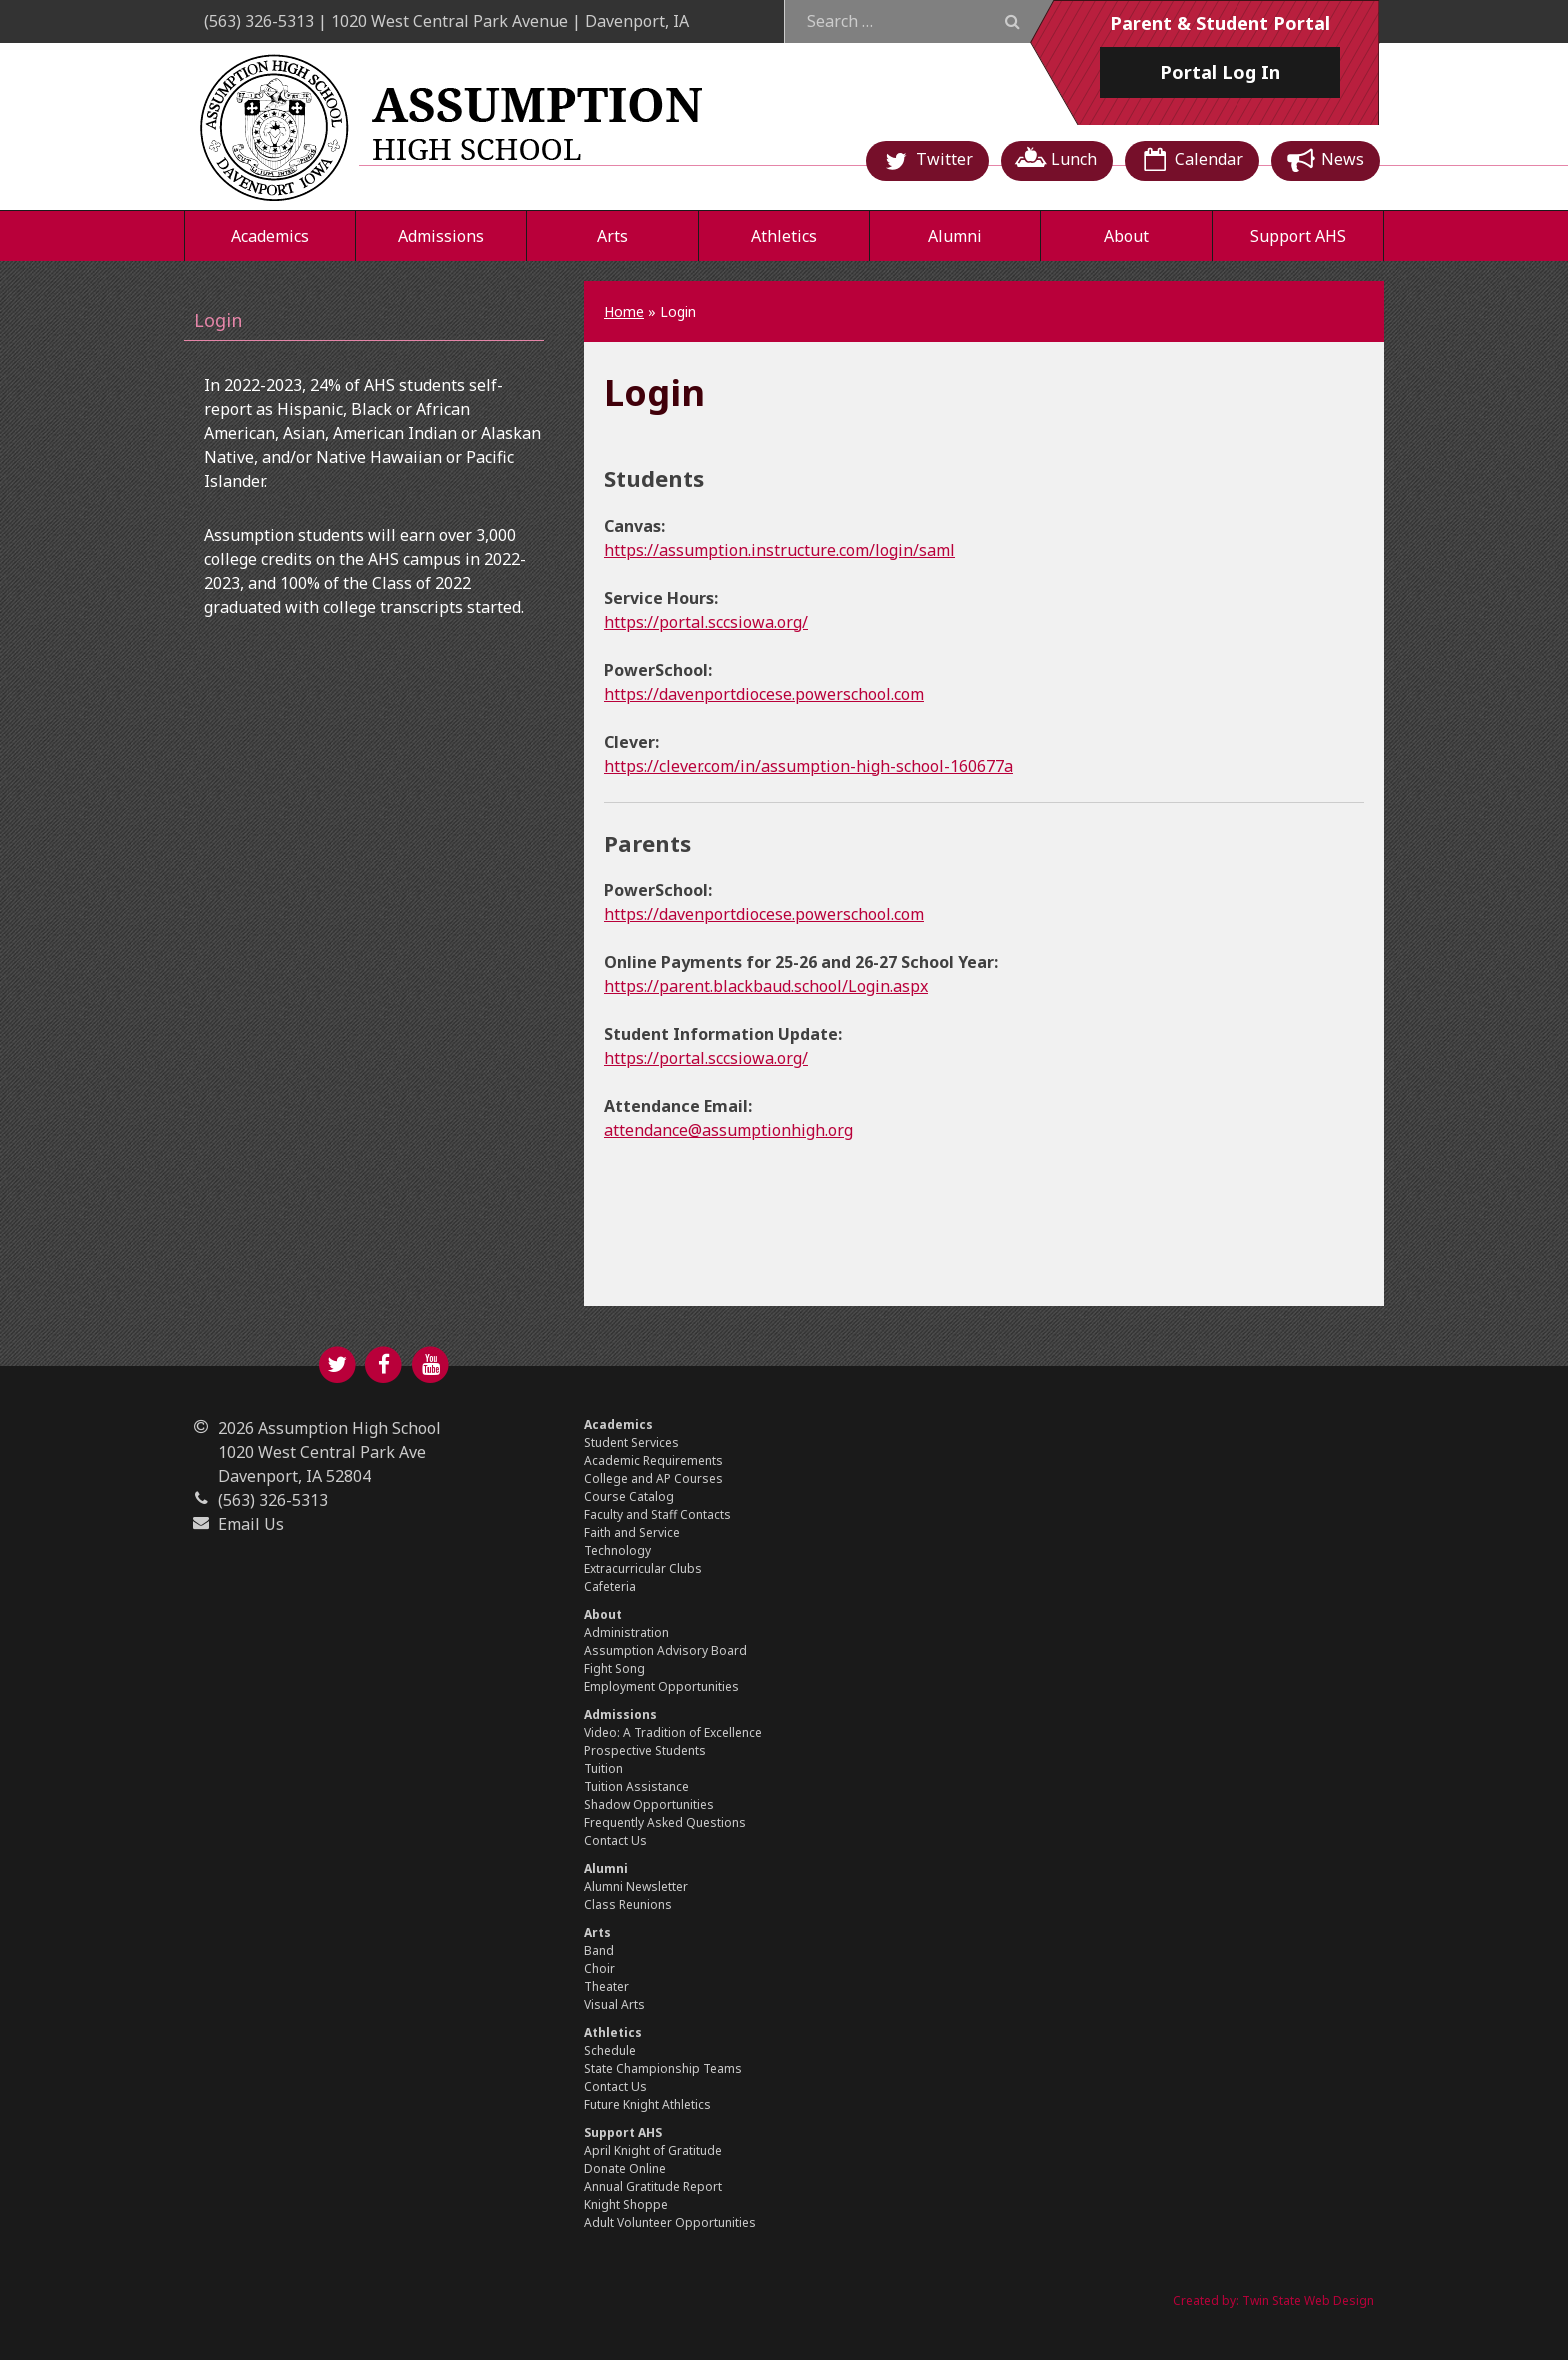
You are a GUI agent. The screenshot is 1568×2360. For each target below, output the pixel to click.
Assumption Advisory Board (665, 1650)
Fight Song (614, 1668)
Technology (617, 1550)
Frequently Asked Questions (665, 1822)
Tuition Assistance (636, 1786)
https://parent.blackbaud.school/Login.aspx (766, 986)
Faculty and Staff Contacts (657, 1514)
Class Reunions (628, 1904)
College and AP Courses (653, 1478)
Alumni (955, 236)
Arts (612, 236)
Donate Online (625, 2168)
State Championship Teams (663, 2068)
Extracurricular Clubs (643, 1568)
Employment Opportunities (661, 1686)
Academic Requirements (653, 1460)
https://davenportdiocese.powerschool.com (764, 694)
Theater (606, 1986)
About (1126, 236)
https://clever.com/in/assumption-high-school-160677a (808, 766)
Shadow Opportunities (649, 1804)
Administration (626, 1632)
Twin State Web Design (1308, 2300)
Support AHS (1298, 236)
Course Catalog (629, 1496)
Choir (599, 1968)
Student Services (631, 1442)
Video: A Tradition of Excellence (673, 1732)
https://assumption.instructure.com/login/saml (779, 550)
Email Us (251, 1524)
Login (218, 320)
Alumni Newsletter (636, 1886)
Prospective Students (645, 1750)
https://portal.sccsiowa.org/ (706, 622)
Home (624, 311)
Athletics (784, 236)
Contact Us (615, 1840)
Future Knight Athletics (647, 2104)
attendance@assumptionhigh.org (728, 1130)
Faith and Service (632, 1532)
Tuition (603, 1768)
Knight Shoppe (626, 2204)
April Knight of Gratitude (653, 2150)
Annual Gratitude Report (653, 2186)
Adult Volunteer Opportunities (670, 2222)
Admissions (441, 236)
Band (599, 1950)
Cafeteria (610, 1586)
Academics (270, 236)
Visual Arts (614, 2004)
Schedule (610, 2050)
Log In (1220, 72)
